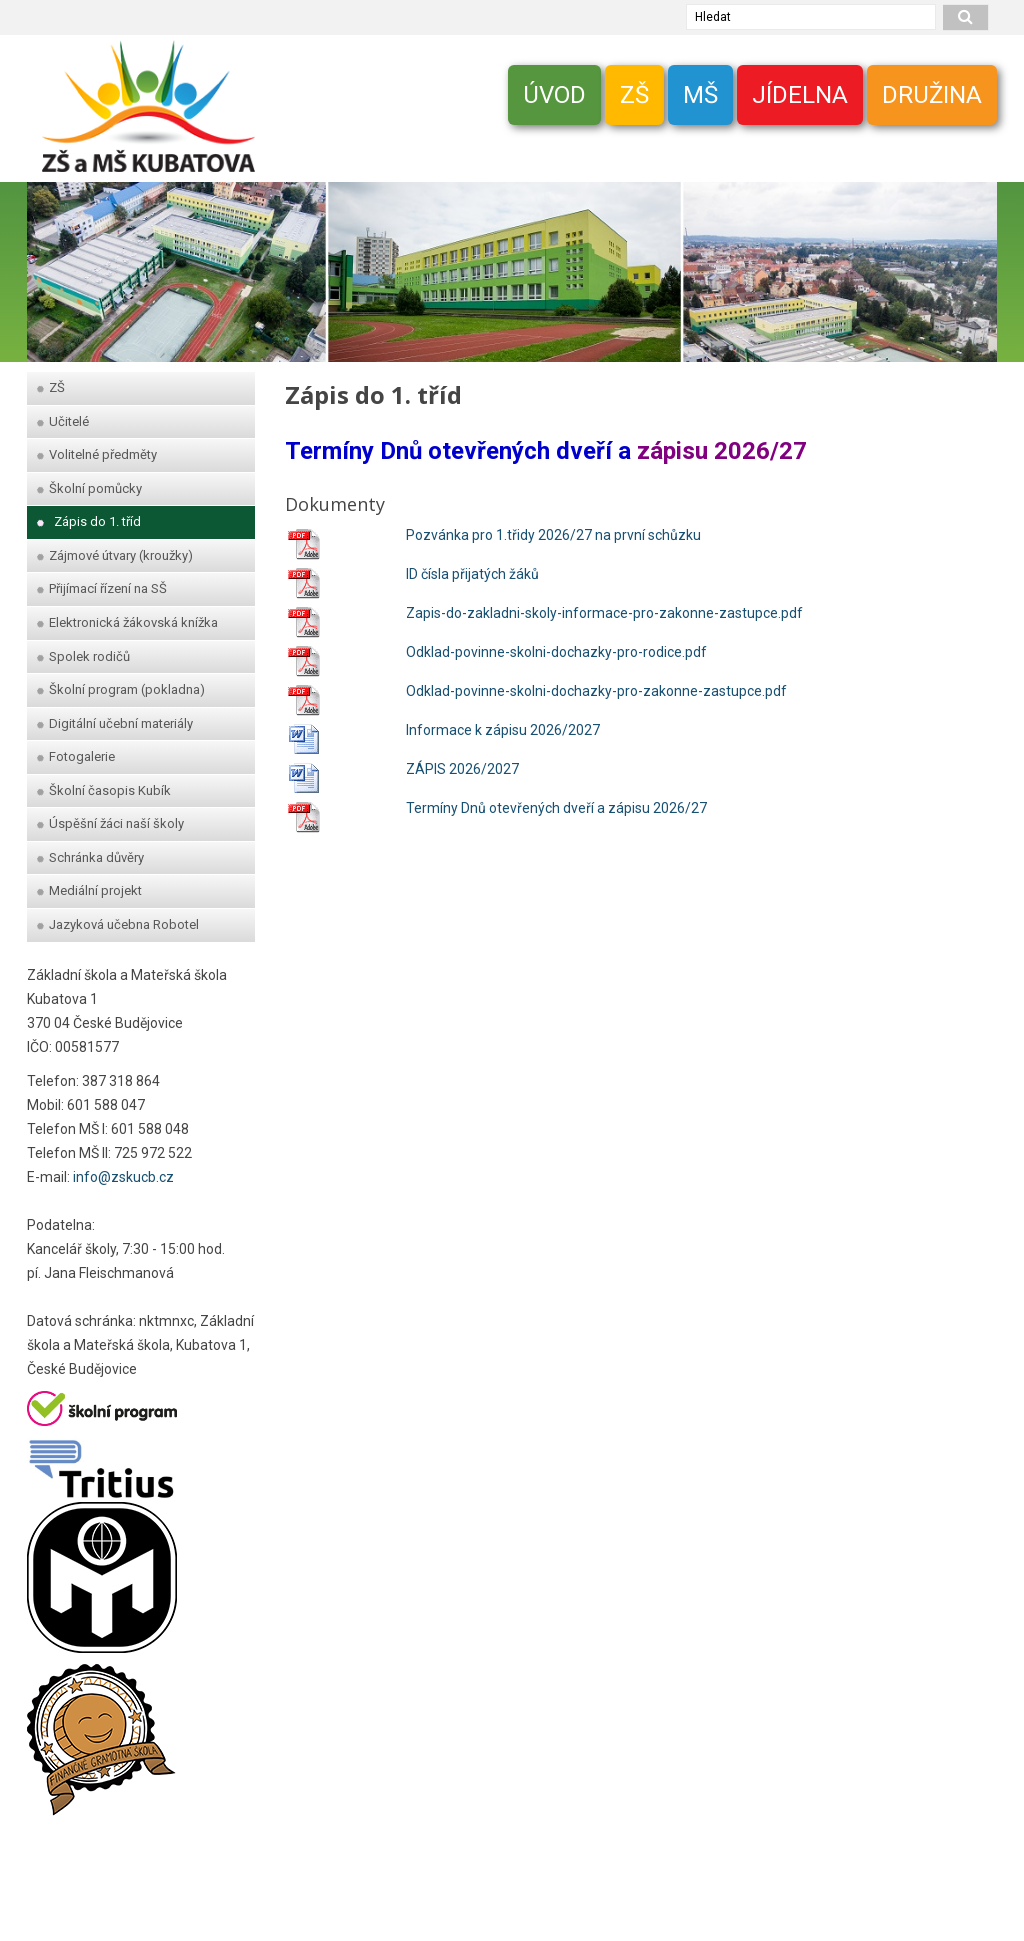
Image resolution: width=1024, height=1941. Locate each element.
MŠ (700, 95)
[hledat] (966, 17)
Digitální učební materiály (115, 723)
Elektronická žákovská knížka (127, 622)
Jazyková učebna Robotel (118, 924)
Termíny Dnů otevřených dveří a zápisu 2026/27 (556, 808)
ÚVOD (554, 95)
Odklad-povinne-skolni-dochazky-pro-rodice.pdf (556, 652)
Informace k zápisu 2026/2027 (503, 730)
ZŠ (634, 95)
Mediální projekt (89, 890)
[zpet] (52, 262)
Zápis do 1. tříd (89, 521)
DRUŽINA (932, 95)
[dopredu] (972, 262)
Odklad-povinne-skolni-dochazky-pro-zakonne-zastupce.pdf (596, 691)
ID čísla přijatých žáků (472, 574)
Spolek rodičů (83, 656)
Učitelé (63, 421)
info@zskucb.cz (123, 1177)
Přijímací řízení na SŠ (102, 588)
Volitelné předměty (97, 454)
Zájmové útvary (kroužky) (115, 555)
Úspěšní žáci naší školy (110, 823)
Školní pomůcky (89, 488)
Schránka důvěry (90, 857)
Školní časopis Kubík (104, 790)
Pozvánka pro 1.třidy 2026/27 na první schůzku (553, 535)
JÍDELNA (800, 95)
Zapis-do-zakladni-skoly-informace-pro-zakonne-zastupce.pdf (604, 613)
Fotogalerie (76, 756)
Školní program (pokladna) (121, 689)
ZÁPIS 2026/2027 (462, 769)
